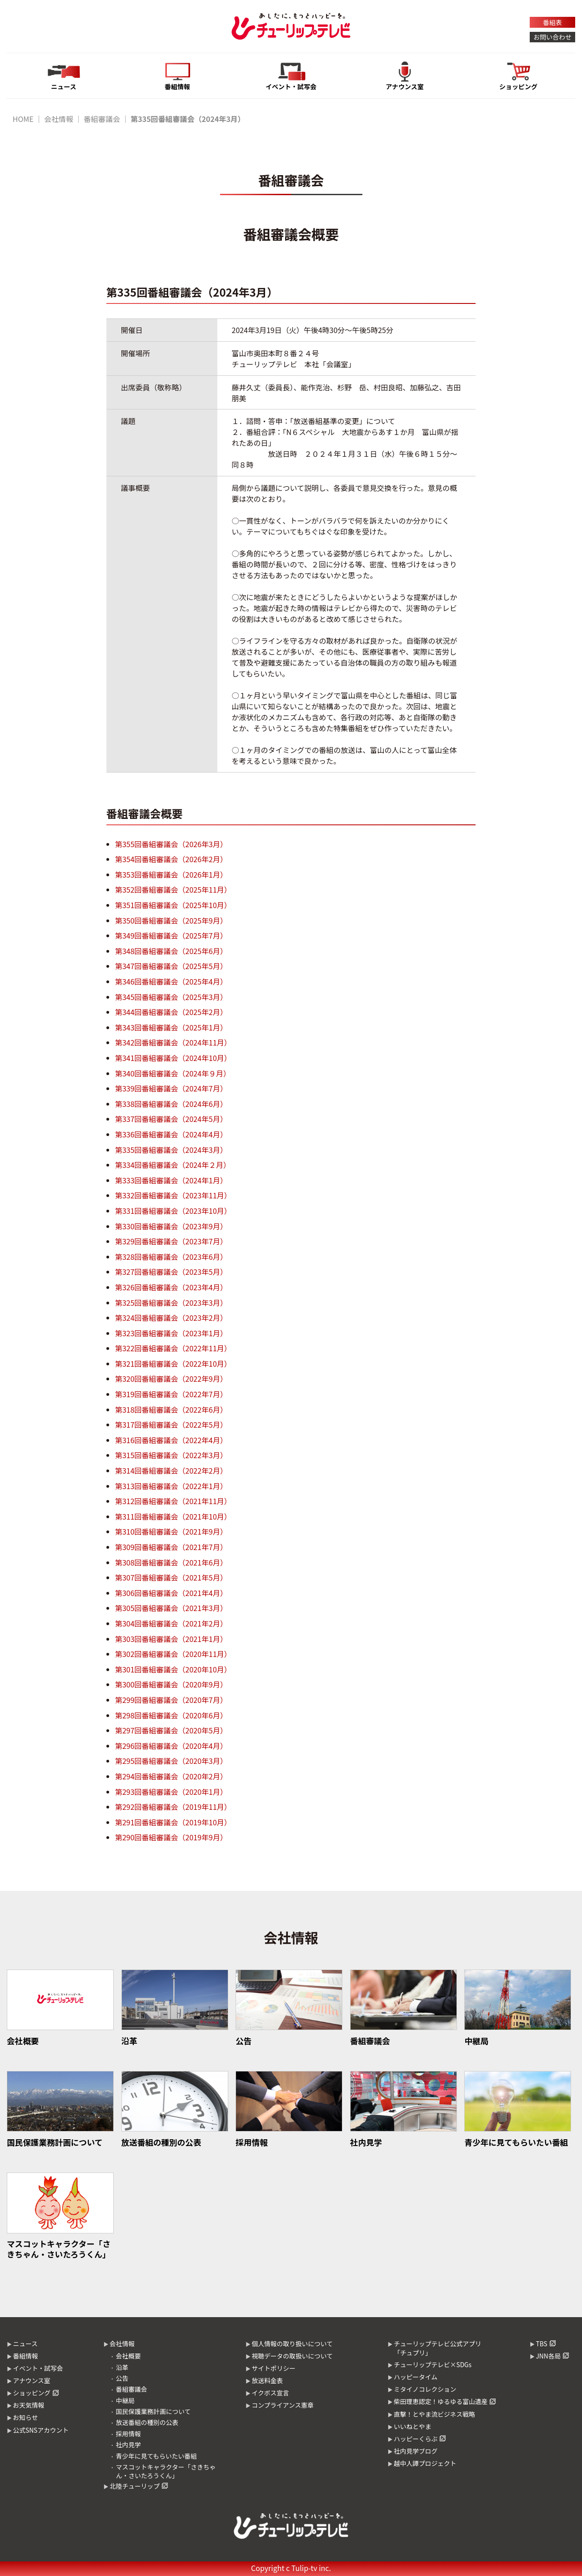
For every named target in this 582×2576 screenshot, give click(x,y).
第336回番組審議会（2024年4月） (171, 1134)
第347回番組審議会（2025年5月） (171, 965)
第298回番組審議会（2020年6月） (171, 1715)
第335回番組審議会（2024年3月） (171, 1149)
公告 (122, 2378)
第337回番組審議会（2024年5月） (171, 1118)
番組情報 (25, 2355)
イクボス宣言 (270, 2392)
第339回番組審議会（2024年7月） (171, 1088)
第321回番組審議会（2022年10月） (173, 1363)
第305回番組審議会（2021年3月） (171, 1607)
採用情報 (128, 2433)
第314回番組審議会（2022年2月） (171, 1470)
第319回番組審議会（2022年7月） (171, 1394)
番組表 (552, 22)
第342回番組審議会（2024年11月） (173, 1042)
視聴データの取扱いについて (291, 2355)
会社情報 (58, 118)
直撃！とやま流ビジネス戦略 (434, 2414)
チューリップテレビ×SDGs (433, 2364)
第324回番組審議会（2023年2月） (171, 1317)
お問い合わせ (552, 36)
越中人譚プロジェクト (425, 2463)
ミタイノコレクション (425, 2389)
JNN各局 (548, 2355)
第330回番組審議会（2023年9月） (171, 1226)
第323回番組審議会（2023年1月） (171, 1333)
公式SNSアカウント (41, 2430)
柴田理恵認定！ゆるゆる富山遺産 (440, 2401)
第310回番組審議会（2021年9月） (171, 1531)
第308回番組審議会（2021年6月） (171, 1562)
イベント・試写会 (38, 2368)
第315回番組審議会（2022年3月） (171, 1455)
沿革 (122, 2367)
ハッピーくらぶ (415, 2438)
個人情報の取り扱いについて (291, 2343)
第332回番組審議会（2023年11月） (173, 1195)
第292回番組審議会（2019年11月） (173, 1806)
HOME (23, 118)
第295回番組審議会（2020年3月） (171, 1760)
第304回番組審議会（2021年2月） (171, 1623)
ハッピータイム (415, 2376)
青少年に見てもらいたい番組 (156, 2455)
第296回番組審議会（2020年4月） (171, 1745)
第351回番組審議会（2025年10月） (173, 904)
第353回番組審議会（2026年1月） (171, 874)
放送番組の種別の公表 (147, 2422)
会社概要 (128, 2355)
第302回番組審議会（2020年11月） (173, 1653)
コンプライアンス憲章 (282, 2404)
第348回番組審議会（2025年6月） (171, 950)
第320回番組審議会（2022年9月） (171, 1378)
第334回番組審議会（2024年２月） (173, 1164)
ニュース (25, 2343)
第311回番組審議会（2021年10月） (173, 1516)
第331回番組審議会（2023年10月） (173, 1210)
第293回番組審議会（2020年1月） (171, 1791)
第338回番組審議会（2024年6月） (171, 1103)
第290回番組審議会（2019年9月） (171, 1837)
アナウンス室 (31, 2380)
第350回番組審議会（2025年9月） (171, 920)
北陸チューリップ (135, 2485)
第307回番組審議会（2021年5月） (171, 1577)
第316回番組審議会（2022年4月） (171, 1439)
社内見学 (128, 2444)
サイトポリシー (273, 2368)
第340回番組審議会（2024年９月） (173, 1073)
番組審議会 (102, 118)
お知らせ (25, 2417)
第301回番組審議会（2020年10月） (173, 1669)
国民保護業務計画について (153, 2411)
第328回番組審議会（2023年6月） (171, 1256)
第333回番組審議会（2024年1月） (171, 1180)
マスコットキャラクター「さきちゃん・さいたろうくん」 (166, 2471)
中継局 (125, 2400)
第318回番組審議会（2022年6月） (171, 1409)
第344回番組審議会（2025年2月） (171, 1011)
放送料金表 (267, 2380)
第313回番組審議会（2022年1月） (171, 1485)
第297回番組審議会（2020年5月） (171, 1730)
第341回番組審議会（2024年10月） (173, 1057)
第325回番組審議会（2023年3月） (171, 1302)
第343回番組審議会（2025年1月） (171, 1027)
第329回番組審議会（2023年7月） (171, 1241)
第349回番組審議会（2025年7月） (171, 935)
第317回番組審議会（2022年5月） (171, 1424)
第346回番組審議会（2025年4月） (171, 981)
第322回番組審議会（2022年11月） (173, 1348)
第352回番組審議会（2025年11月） (173, 889)
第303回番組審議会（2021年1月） (171, 1638)
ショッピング (31, 2392)
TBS (541, 2343)
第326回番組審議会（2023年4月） (171, 1287)
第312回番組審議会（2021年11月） (173, 1500)
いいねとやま (412, 2426)
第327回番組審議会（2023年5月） (171, 1271)
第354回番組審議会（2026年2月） (171, 859)
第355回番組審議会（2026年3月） (171, 843)
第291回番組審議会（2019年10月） (173, 1822)
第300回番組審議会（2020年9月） (171, 1684)
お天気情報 (28, 2404)
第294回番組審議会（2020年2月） (171, 1776)
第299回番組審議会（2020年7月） (171, 1699)
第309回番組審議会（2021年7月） (171, 1546)
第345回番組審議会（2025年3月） (171, 996)
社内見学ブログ (415, 2450)
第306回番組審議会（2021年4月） (171, 1592)
